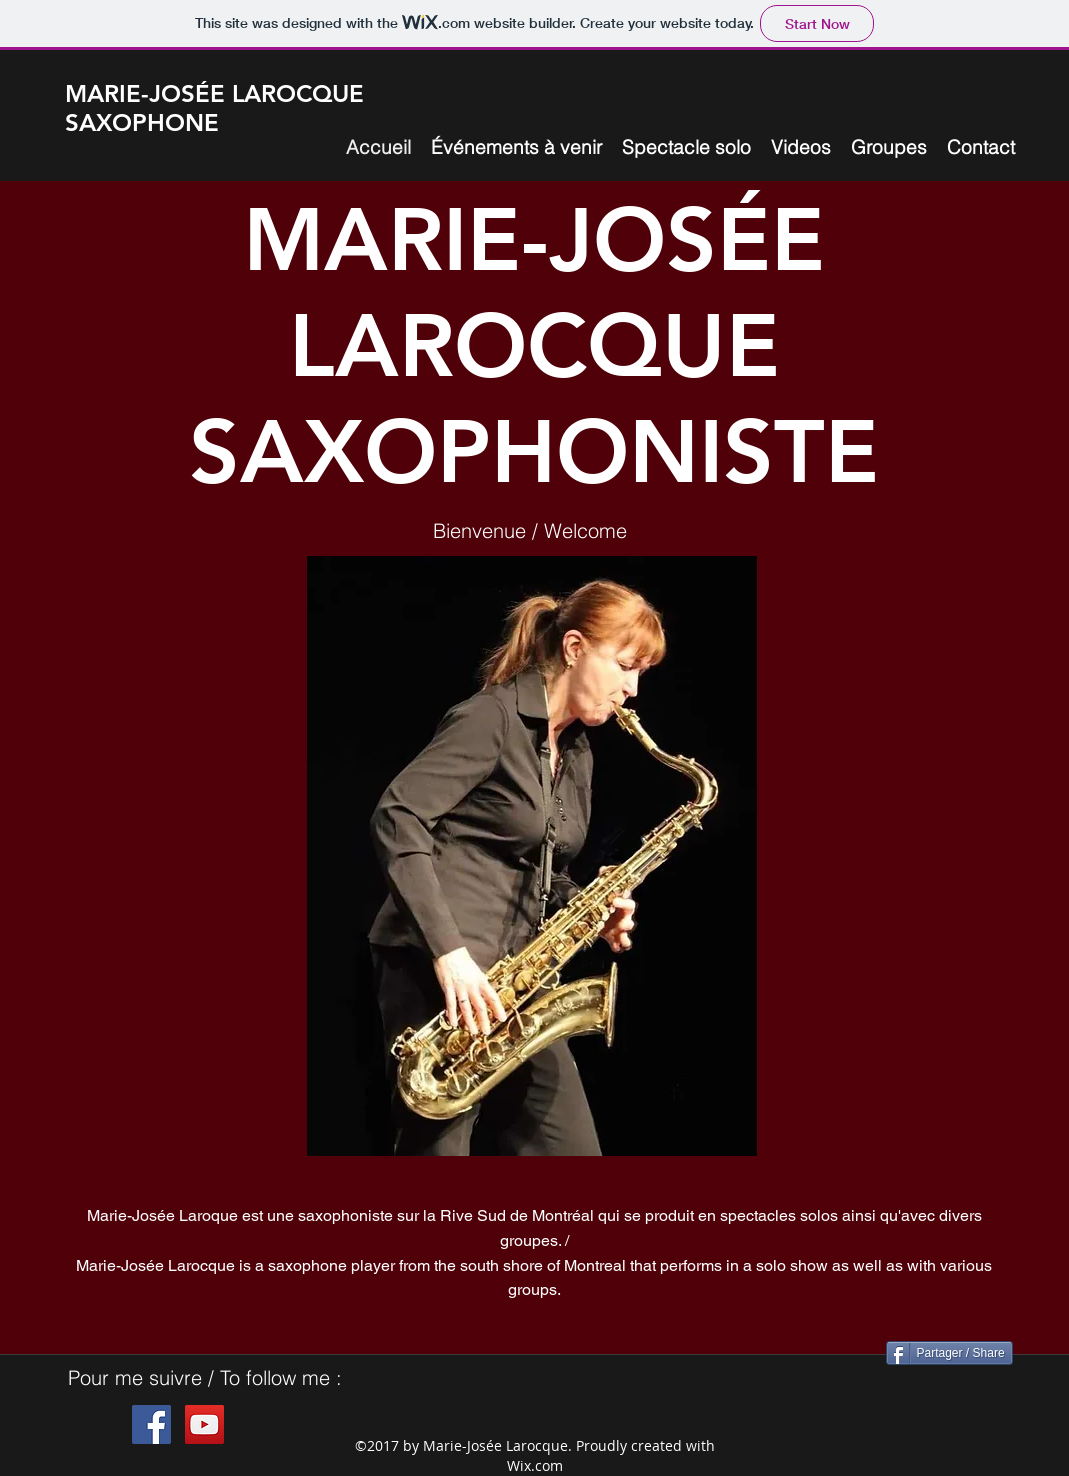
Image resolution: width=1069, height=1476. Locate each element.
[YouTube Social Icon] (204, 1424)
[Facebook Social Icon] (151, 1424)
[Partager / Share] (949, 1353)
